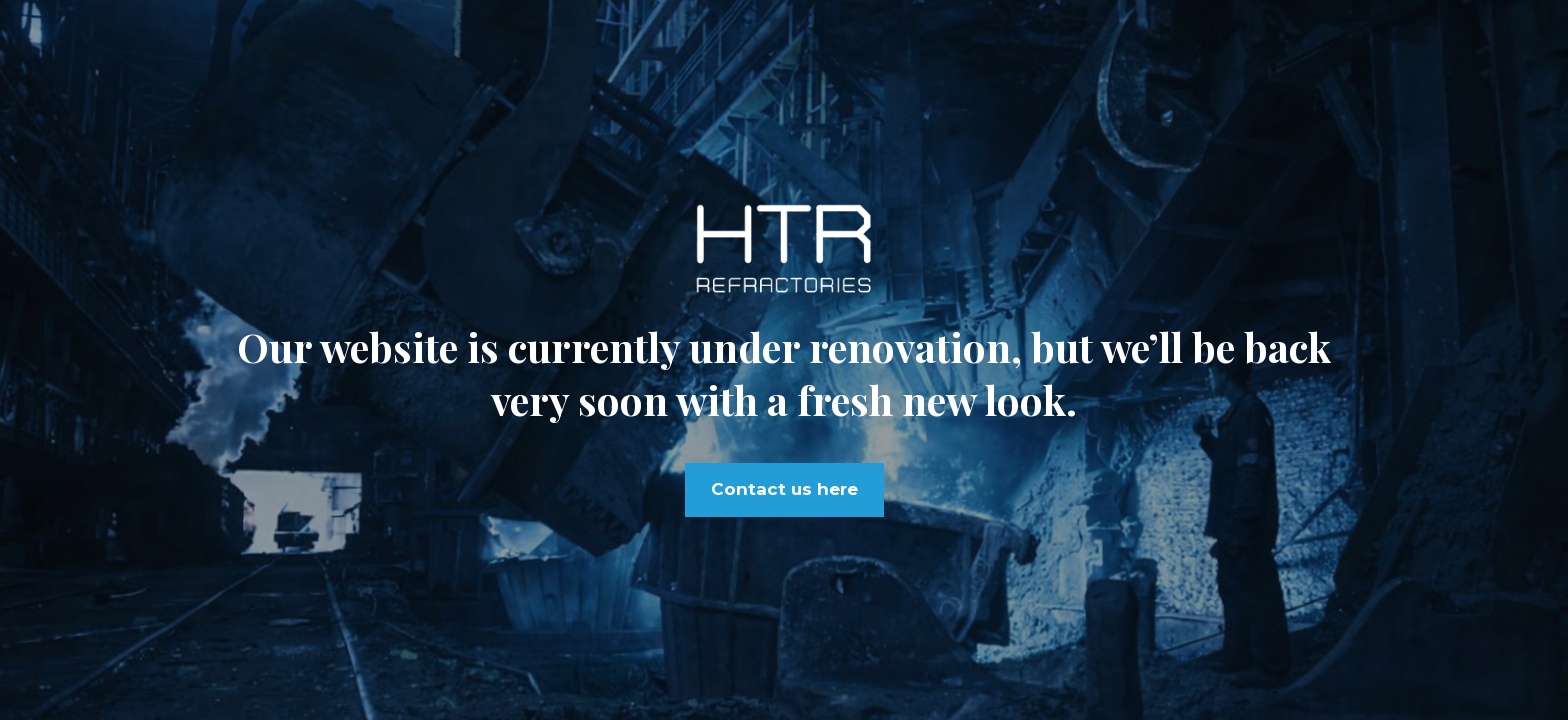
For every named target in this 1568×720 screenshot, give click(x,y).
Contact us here (784, 489)
